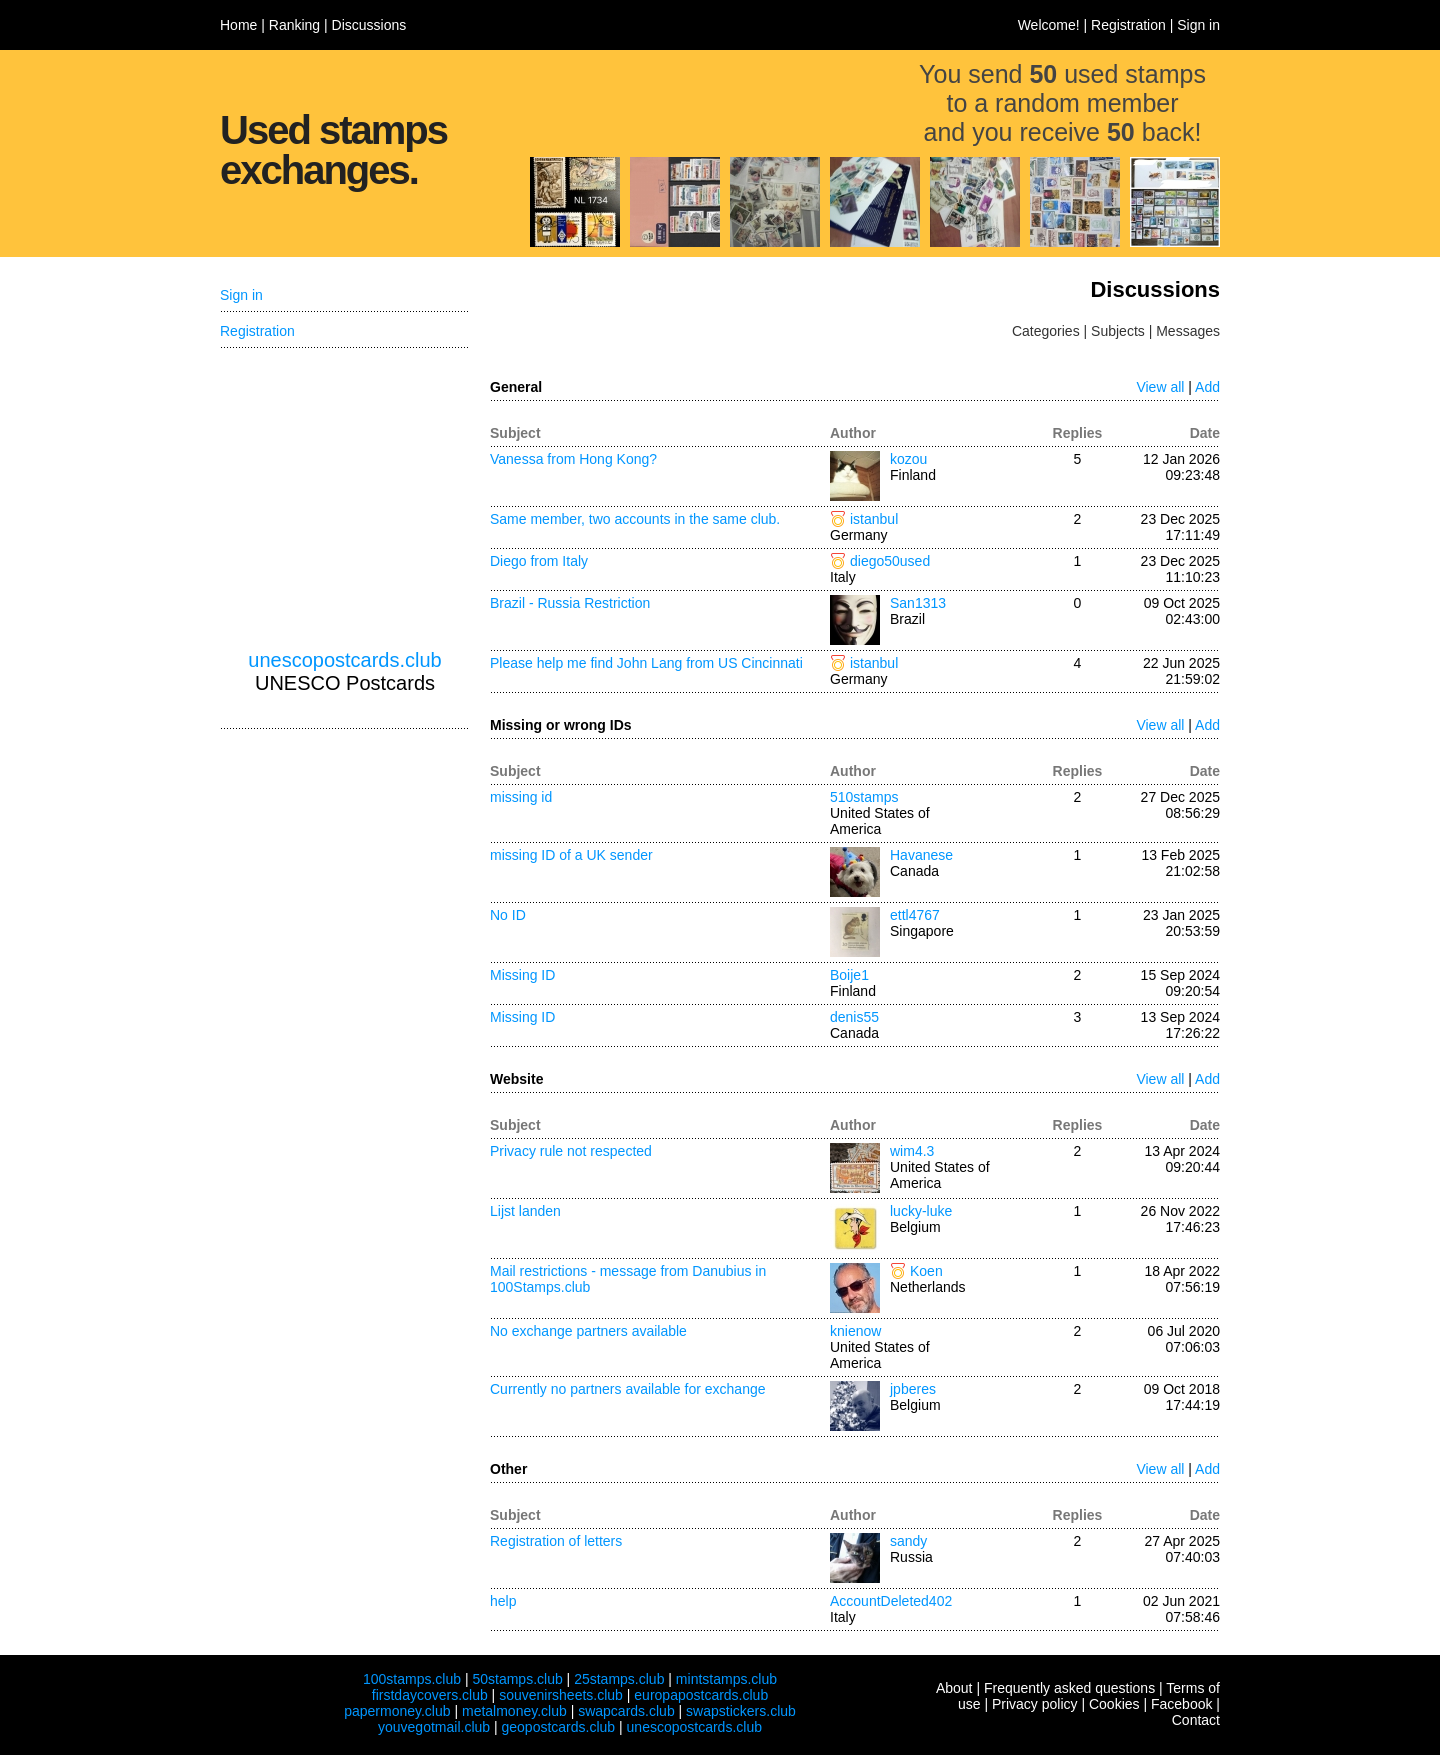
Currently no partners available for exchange (628, 1389)
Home (238, 25)
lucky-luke (921, 1211)
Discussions (369, 25)
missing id (521, 797)
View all (1160, 387)
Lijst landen (525, 1211)
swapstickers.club (741, 1711)
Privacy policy (1035, 1704)
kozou (908, 459)
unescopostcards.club (344, 660)
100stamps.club (412, 1679)
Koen (926, 1271)
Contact (1196, 1720)
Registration (1128, 25)
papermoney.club (397, 1711)
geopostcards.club (559, 1727)
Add (1207, 387)
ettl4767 (915, 915)
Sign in (1198, 25)
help (503, 1601)
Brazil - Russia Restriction (570, 603)
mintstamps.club (726, 1679)
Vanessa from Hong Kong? (573, 459)
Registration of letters (556, 1541)
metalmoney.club (514, 1711)
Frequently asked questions (1069, 1688)
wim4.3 (912, 1151)
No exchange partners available (588, 1331)
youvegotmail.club (434, 1727)
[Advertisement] (345, 499)
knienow (855, 1331)
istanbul (874, 519)
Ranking (294, 25)
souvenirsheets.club (561, 1695)
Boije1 (849, 975)
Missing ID (522, 975)
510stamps (864, 797)
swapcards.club (626, 1711)
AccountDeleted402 (891, 1601)
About (954, 1688)
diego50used (890, 561)
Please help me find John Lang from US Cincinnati (646, 663)
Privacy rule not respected (571, 1151)
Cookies (1114, 1704)
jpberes (913, 1389)
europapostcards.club (701, 1695)
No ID (508, 915)
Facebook (1181, 1704)
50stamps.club (517, 1679)
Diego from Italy (539, 561)
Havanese (921, 855)
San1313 (918, 603)
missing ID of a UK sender (571, 855)
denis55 (854, 1017)
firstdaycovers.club (430, 1695)
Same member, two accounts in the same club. (635, 519)
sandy (908, 1541)
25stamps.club (619, 1679)
